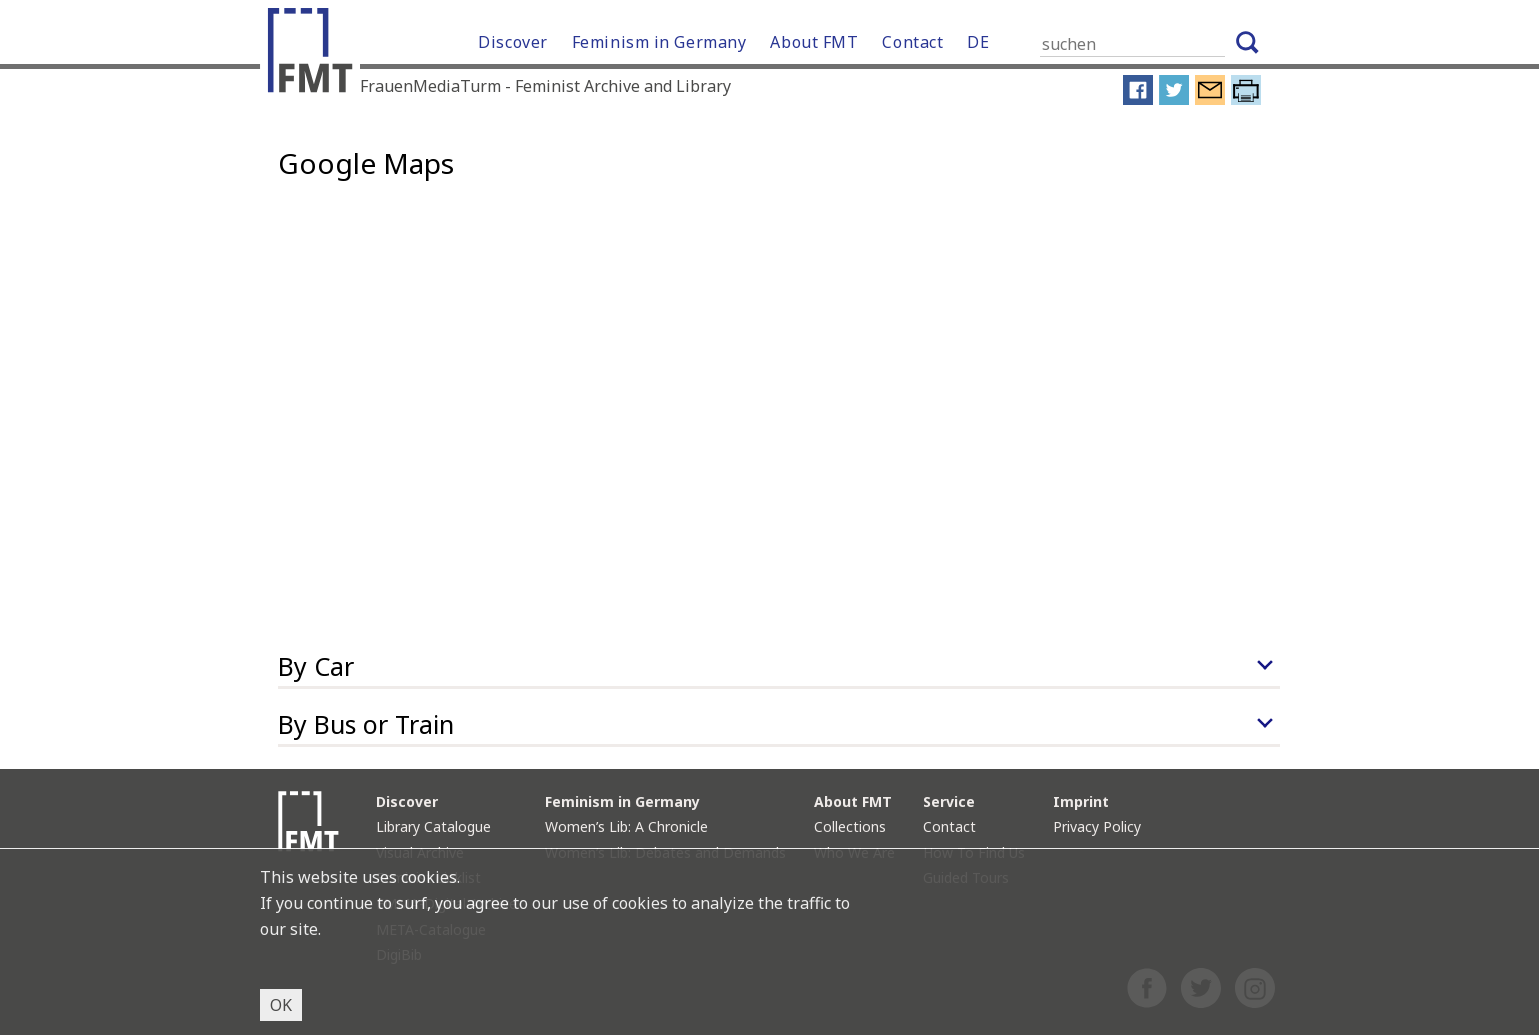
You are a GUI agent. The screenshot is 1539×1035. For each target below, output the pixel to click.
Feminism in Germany (659, 42)
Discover (512, 42)
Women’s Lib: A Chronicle (626, 826)
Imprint (1081, 801)
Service (949, 801)
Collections (850, 826)
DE (978, 42)
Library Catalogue (433, 826)
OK (281, 1005)
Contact (912, 42)
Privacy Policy (1097, 826)
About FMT (814, 42)
